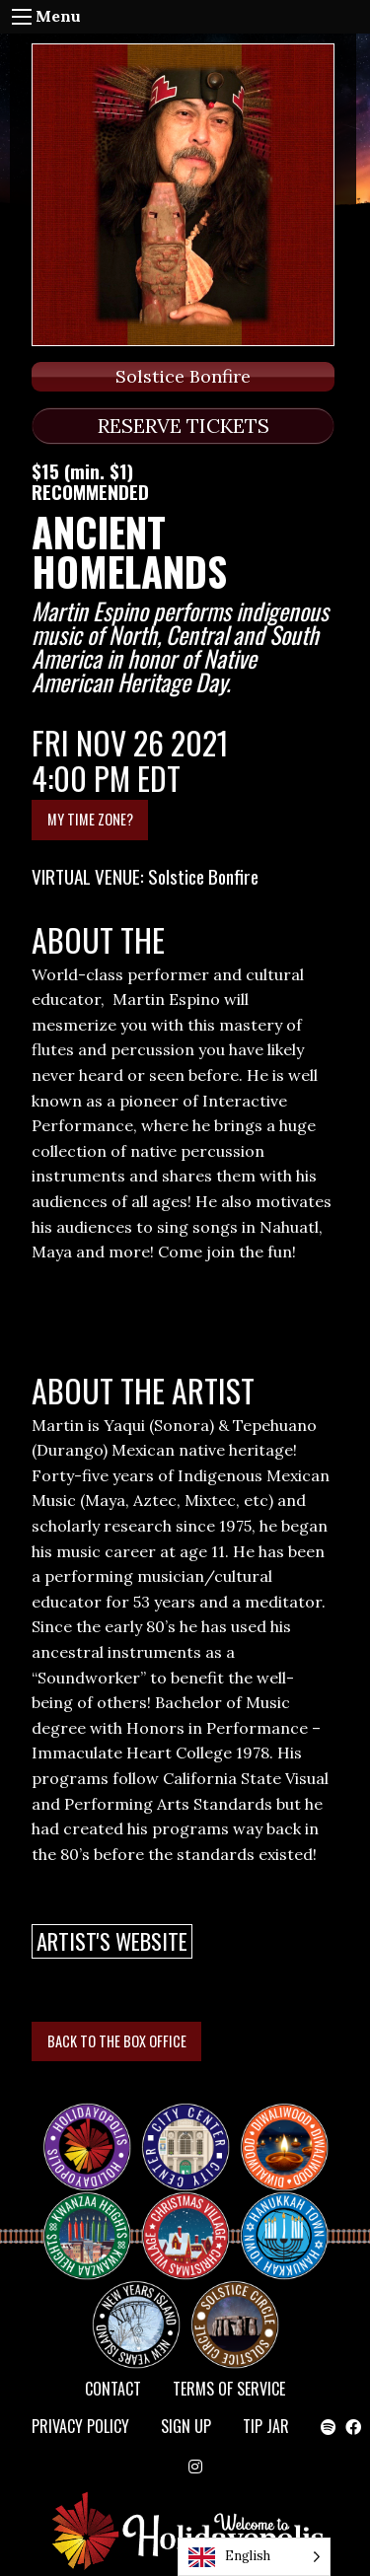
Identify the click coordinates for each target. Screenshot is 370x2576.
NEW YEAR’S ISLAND (137, 2315)
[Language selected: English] (254, 2557)
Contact (113, 2388)
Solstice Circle (235, 2308)
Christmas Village (193, 2219)
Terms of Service (229, 2388)
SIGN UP (186, 2426)
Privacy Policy (80, 2426)
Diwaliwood (292, 2122)
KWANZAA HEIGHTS (94, 2219)
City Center (183, 2130)
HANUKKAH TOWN (292, 2219)
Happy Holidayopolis (94, 2130)
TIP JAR (266, 2426)
